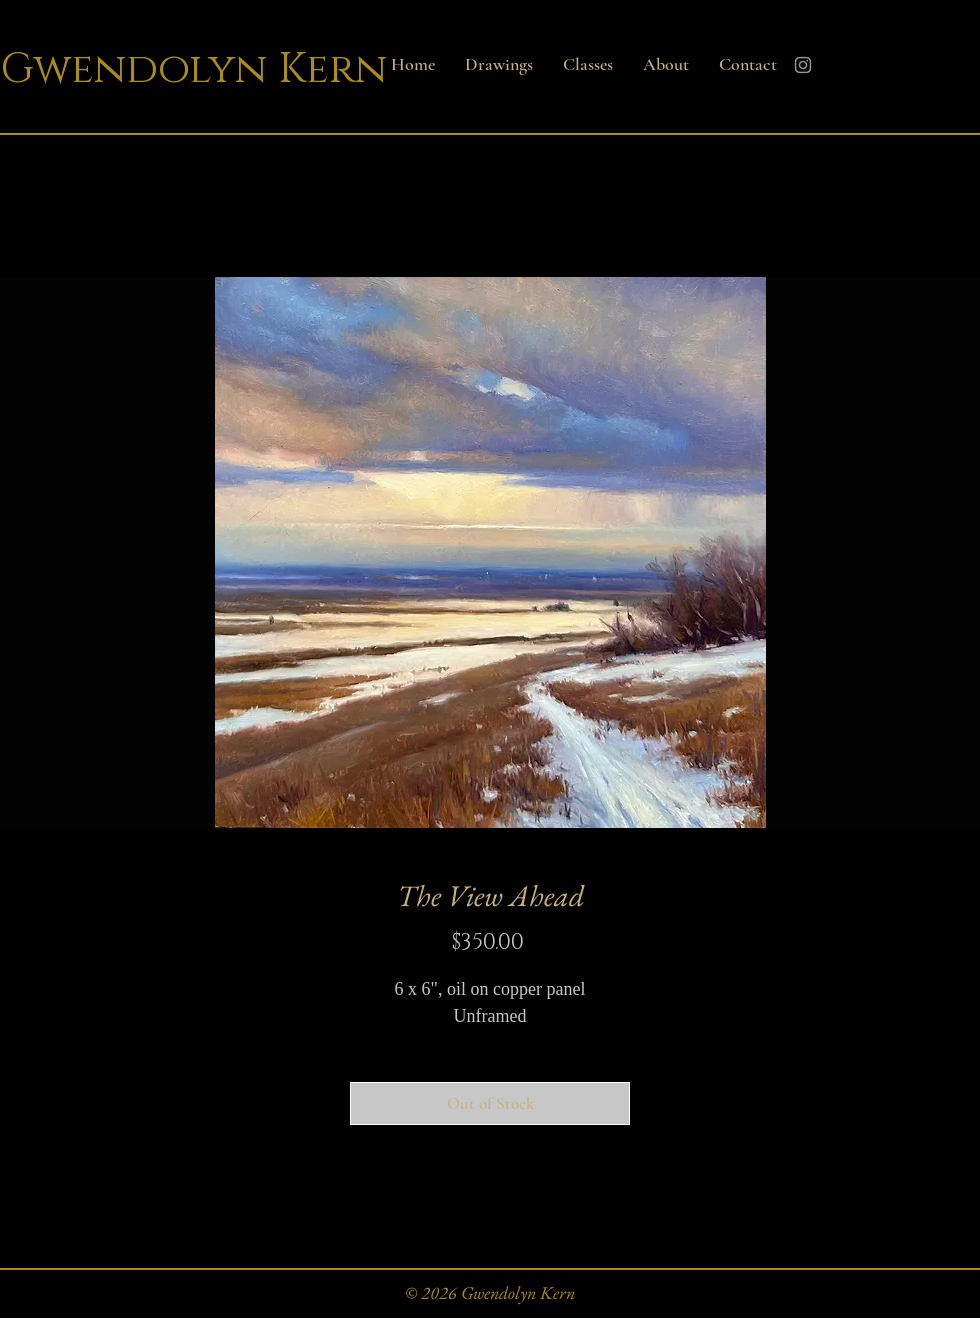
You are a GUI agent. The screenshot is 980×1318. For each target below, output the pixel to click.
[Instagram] (803, 65)
